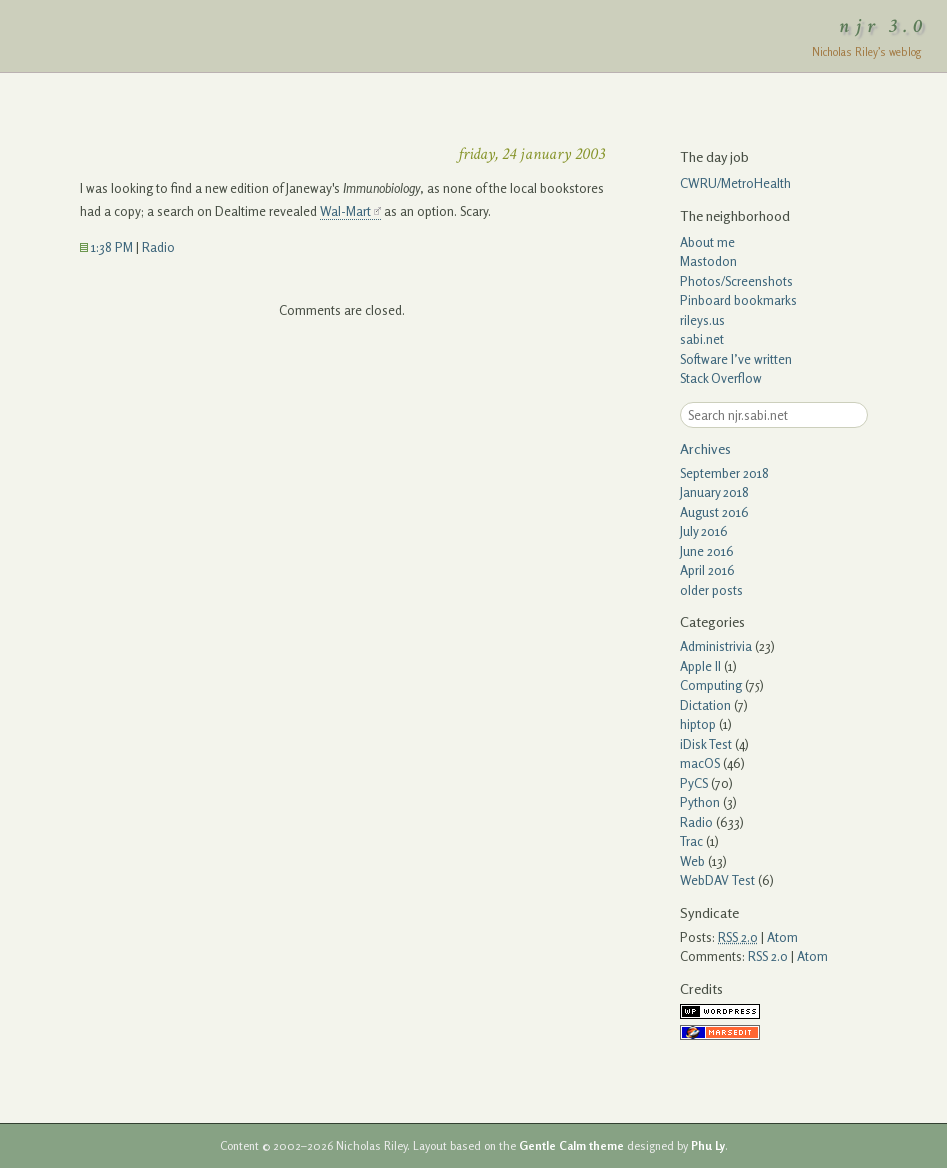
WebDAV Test (717, 880)
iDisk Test (706, 744)
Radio (158, 247)
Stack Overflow (721, 378)
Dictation (705, 705)
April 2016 (707, 570)
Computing (711, 685)
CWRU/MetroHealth (735, 183)
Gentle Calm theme (571, 1146)
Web (692, 861)
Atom (782, 937)
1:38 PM (106, 247)
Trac (691, 841)
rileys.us (702, 320)
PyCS (694, 783)
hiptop (698, 724)
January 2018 (714, 492)
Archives (705, 448)
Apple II (700, 666)
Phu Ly (708, 1146)
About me (707, 242)
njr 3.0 (884, 26)
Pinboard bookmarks (738, 300)
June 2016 (707, 551)
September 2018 (724, 473)
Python (700, 802)
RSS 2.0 (768, 956)
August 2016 (714, 512)
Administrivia (716, 646)
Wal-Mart (345, 211)
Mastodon (708, 261)
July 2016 (704, 531)
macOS (700, 763)
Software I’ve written (736, 359)
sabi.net (702, 339)
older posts (711, 590)
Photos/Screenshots (736, 281)
